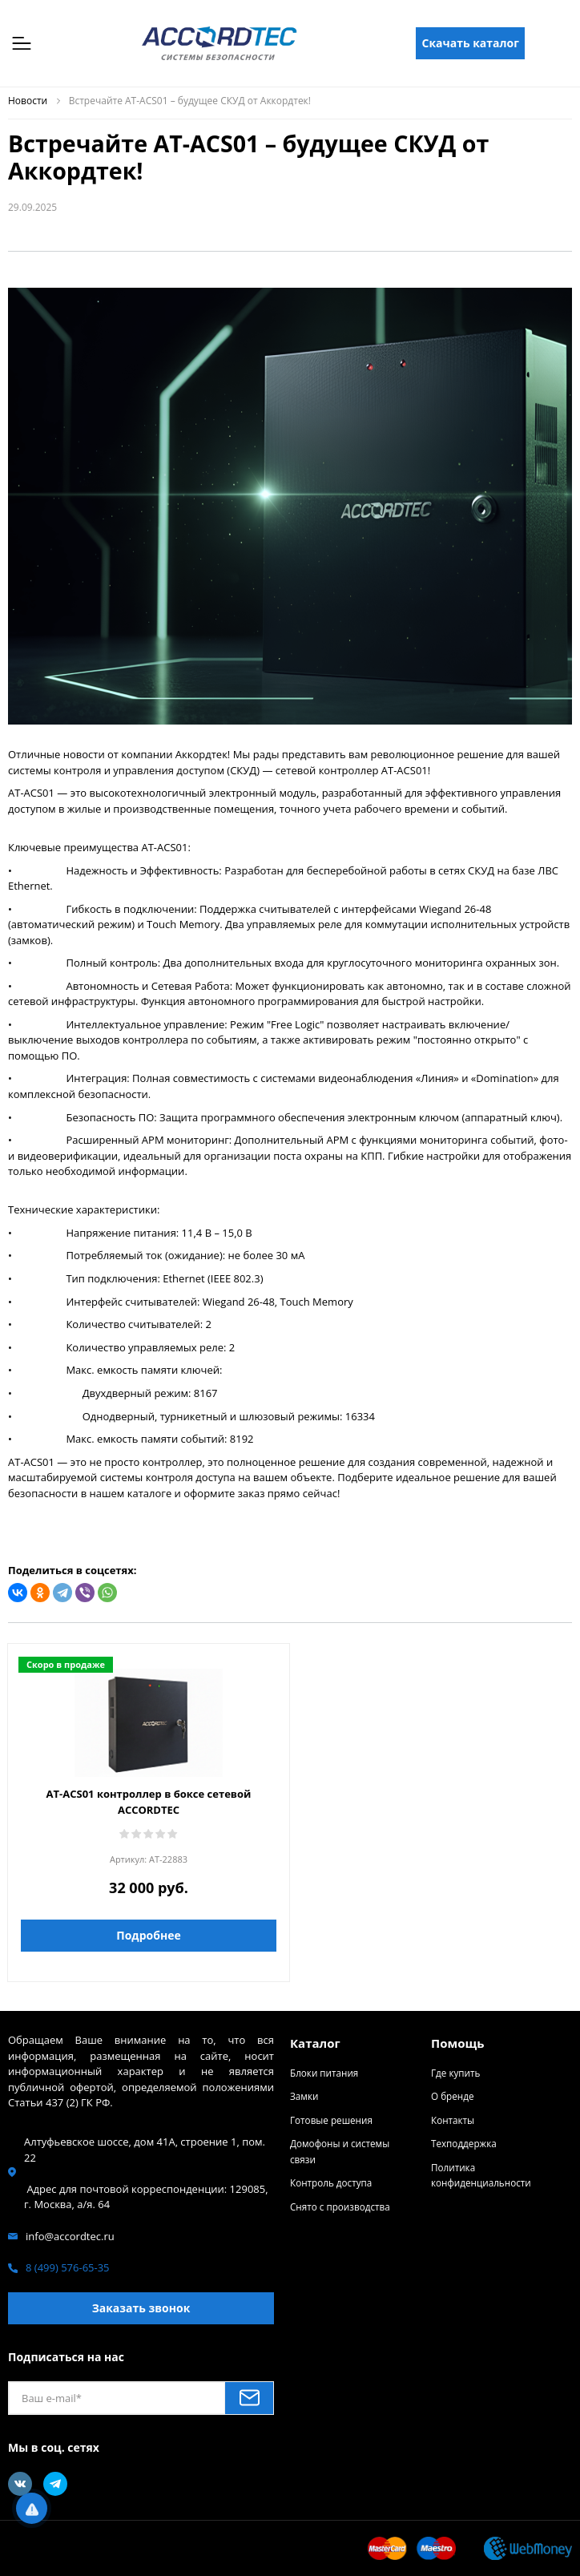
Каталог (315, 2043)
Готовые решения (331, 2120)
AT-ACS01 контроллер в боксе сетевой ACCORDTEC (149, 1802)
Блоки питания (324, 2072)
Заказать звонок (141, 2308)
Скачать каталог (470, 42)
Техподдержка (464, 2143)
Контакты (452, 2120)
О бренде (452, 2095)
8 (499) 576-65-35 (68, 2267)
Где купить (455, 2072)
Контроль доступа (331, 2182)
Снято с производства (340, 2206)
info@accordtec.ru (70, 2236)
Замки (304, 2095)
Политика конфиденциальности (481, 2175)
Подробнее (148, 1935)
